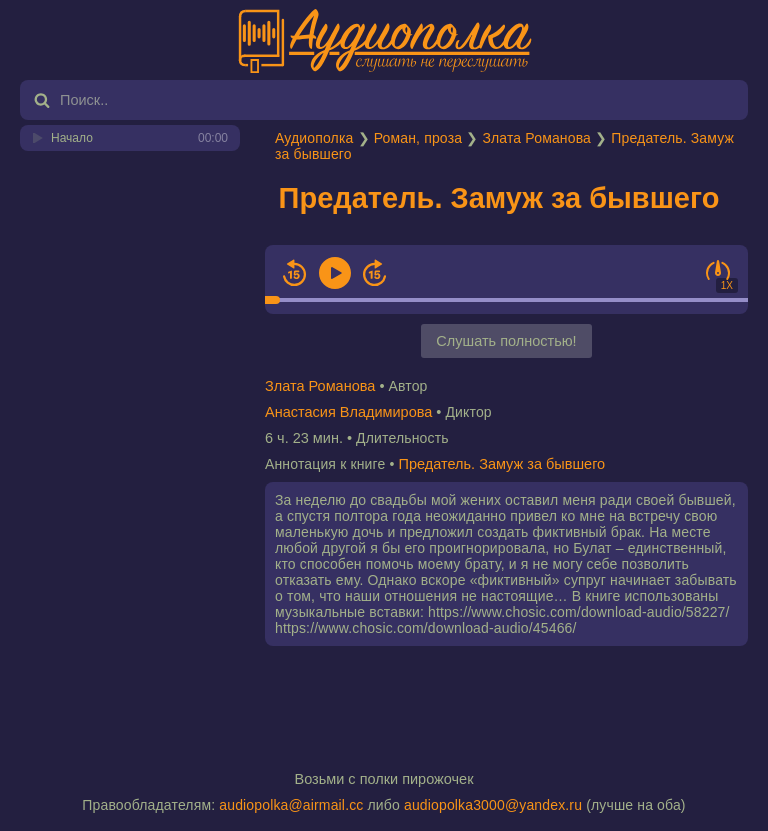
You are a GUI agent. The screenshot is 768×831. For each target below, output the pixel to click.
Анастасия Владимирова (348, 412)
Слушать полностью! (506, 341)
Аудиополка (314, 138)
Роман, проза (418, 138)
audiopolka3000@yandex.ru (493, 805)
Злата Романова (536, 138)
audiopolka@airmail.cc (291, 805)
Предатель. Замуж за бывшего (499, 198)
